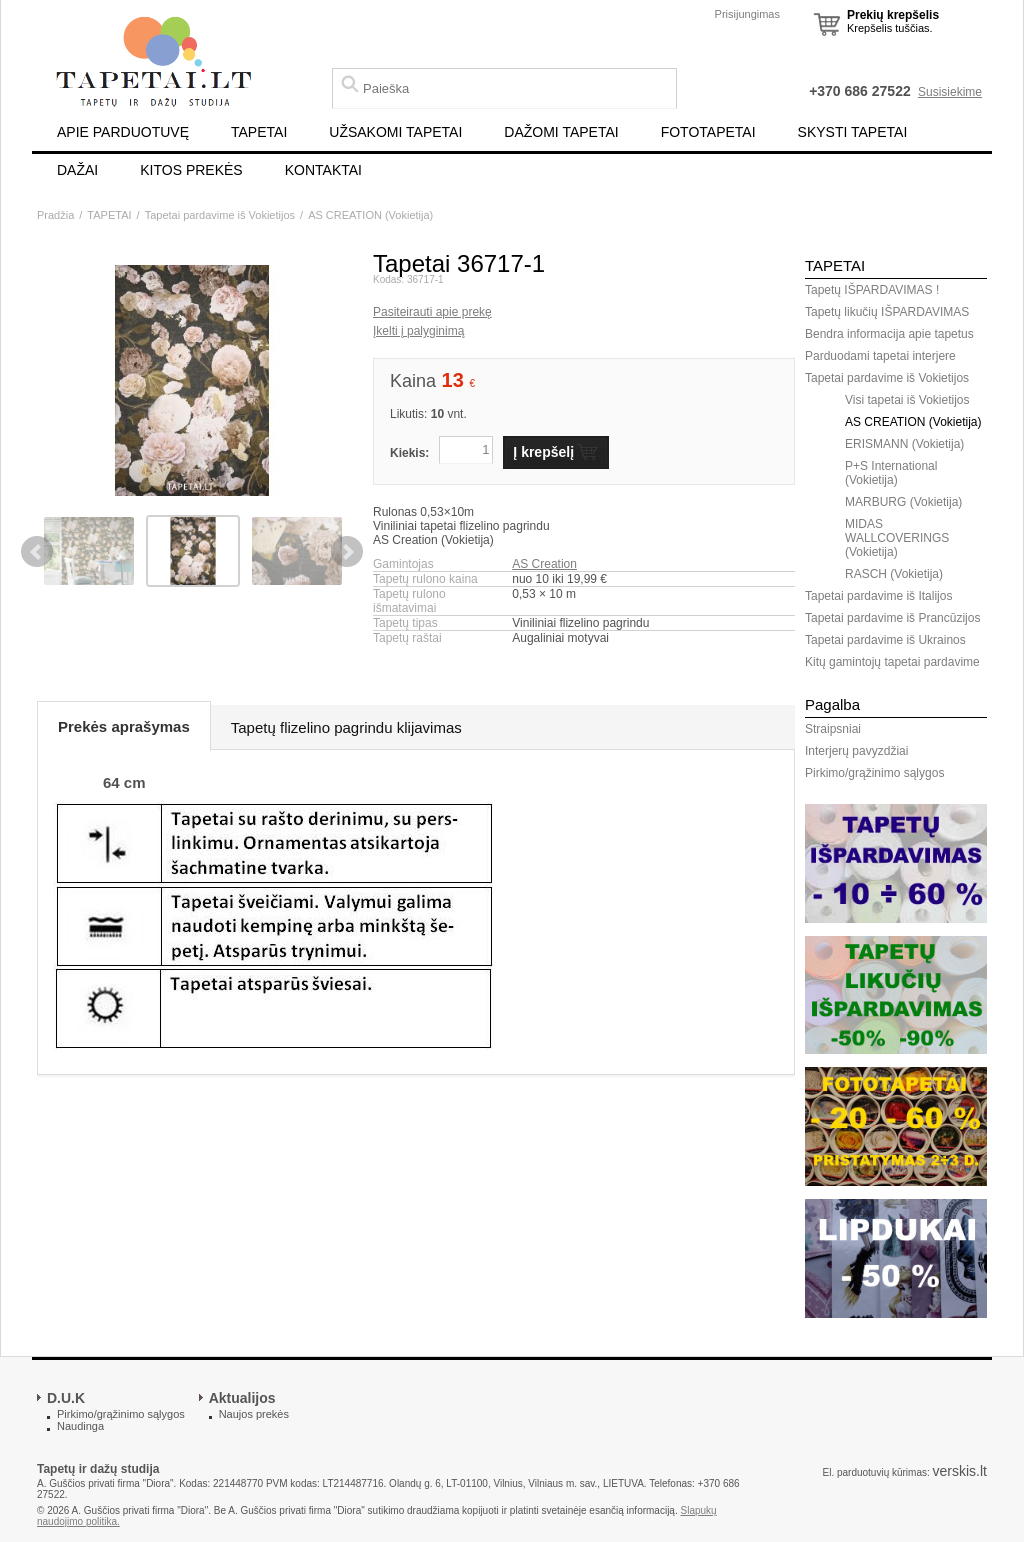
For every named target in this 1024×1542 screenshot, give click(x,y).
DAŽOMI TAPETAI (561, 132)
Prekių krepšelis (893, 15)
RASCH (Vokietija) (894, 574)
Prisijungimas (747, 14)
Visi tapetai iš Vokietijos (907, 400)
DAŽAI (77, 170)
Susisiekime (950, 92)
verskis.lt (960, 1471)
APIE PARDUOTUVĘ (123, 132)
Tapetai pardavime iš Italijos (878, 596)
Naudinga (80, 1426)
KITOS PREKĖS (191, 170)
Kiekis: (409, 453)
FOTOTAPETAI (708, 132)
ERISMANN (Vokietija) (904, 444)
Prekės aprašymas (124, 726)
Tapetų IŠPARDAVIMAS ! (872, 290)
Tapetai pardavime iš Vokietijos (220, 215)
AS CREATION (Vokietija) (370, 215)
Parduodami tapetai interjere (880, 356)
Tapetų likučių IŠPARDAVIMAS (887, 312)
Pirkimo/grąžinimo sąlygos (874, 773)
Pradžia (55, 215)
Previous (37, 552)
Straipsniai (833, 729)
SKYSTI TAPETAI (853, 132)
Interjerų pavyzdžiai (856, 751)
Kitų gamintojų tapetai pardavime (892, 662)
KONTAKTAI (323, 170)
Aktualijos (242, 1398)
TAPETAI (259, 132)
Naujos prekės (254, 1414)
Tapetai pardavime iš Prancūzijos (892, 618)
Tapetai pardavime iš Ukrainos (885, 640)
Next (347, 552)
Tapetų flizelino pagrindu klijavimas (346, 727)
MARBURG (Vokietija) (903, 502)
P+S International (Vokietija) (891, 473)
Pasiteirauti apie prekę (432, 312)
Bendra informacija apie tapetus (889, 334)
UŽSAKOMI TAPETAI (395, 132)
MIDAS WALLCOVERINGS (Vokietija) (897, 538)
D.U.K (66, 1398)
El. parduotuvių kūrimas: (875, 1472)
